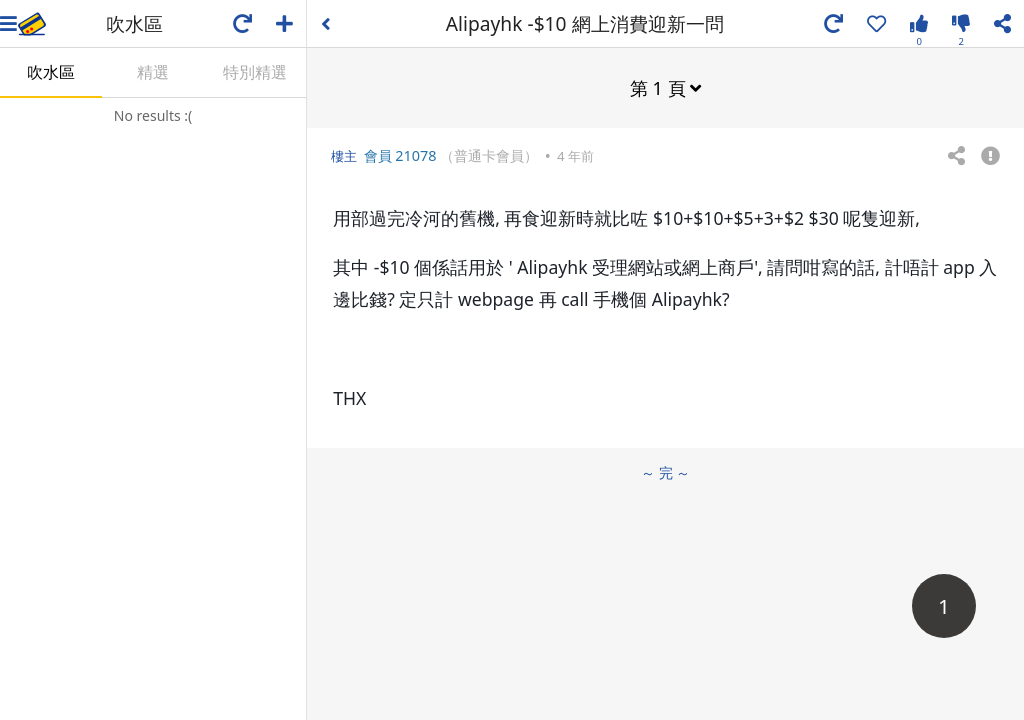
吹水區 (51, 72)
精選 (153, 72)
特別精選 (255, 72)
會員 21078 (400, 155)
